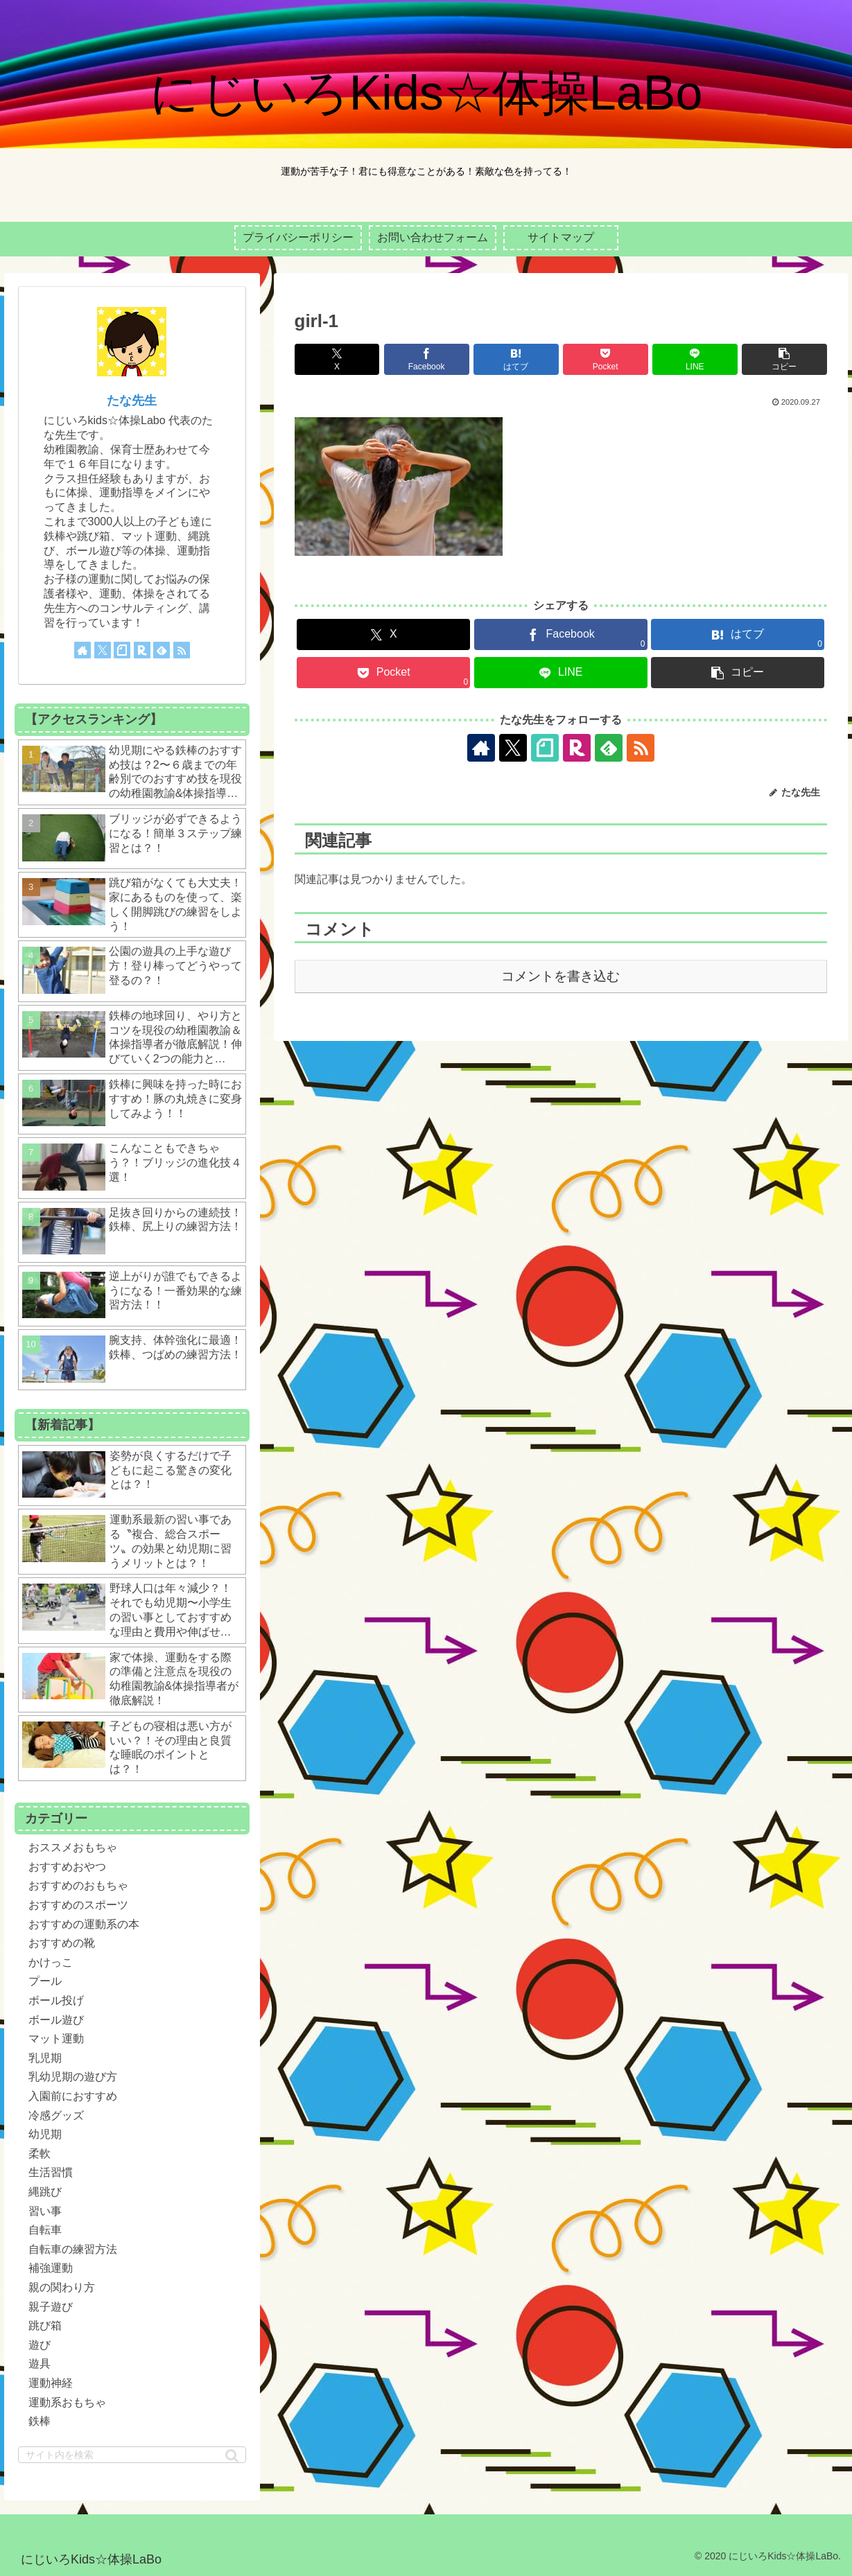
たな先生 (132, 401)
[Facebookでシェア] (426, 359)
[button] (784, 359)
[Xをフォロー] (513, 748)
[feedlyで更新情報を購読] (609, 748)
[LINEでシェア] (695, 359)
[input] (132, 2454)
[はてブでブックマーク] (516, 359)
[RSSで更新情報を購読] (640, 748)
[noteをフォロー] (545, 748)
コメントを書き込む (560, 976)
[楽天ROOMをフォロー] (577, 748)
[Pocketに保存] (605, 359)
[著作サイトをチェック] (481, 748)
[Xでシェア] (337, 359)
